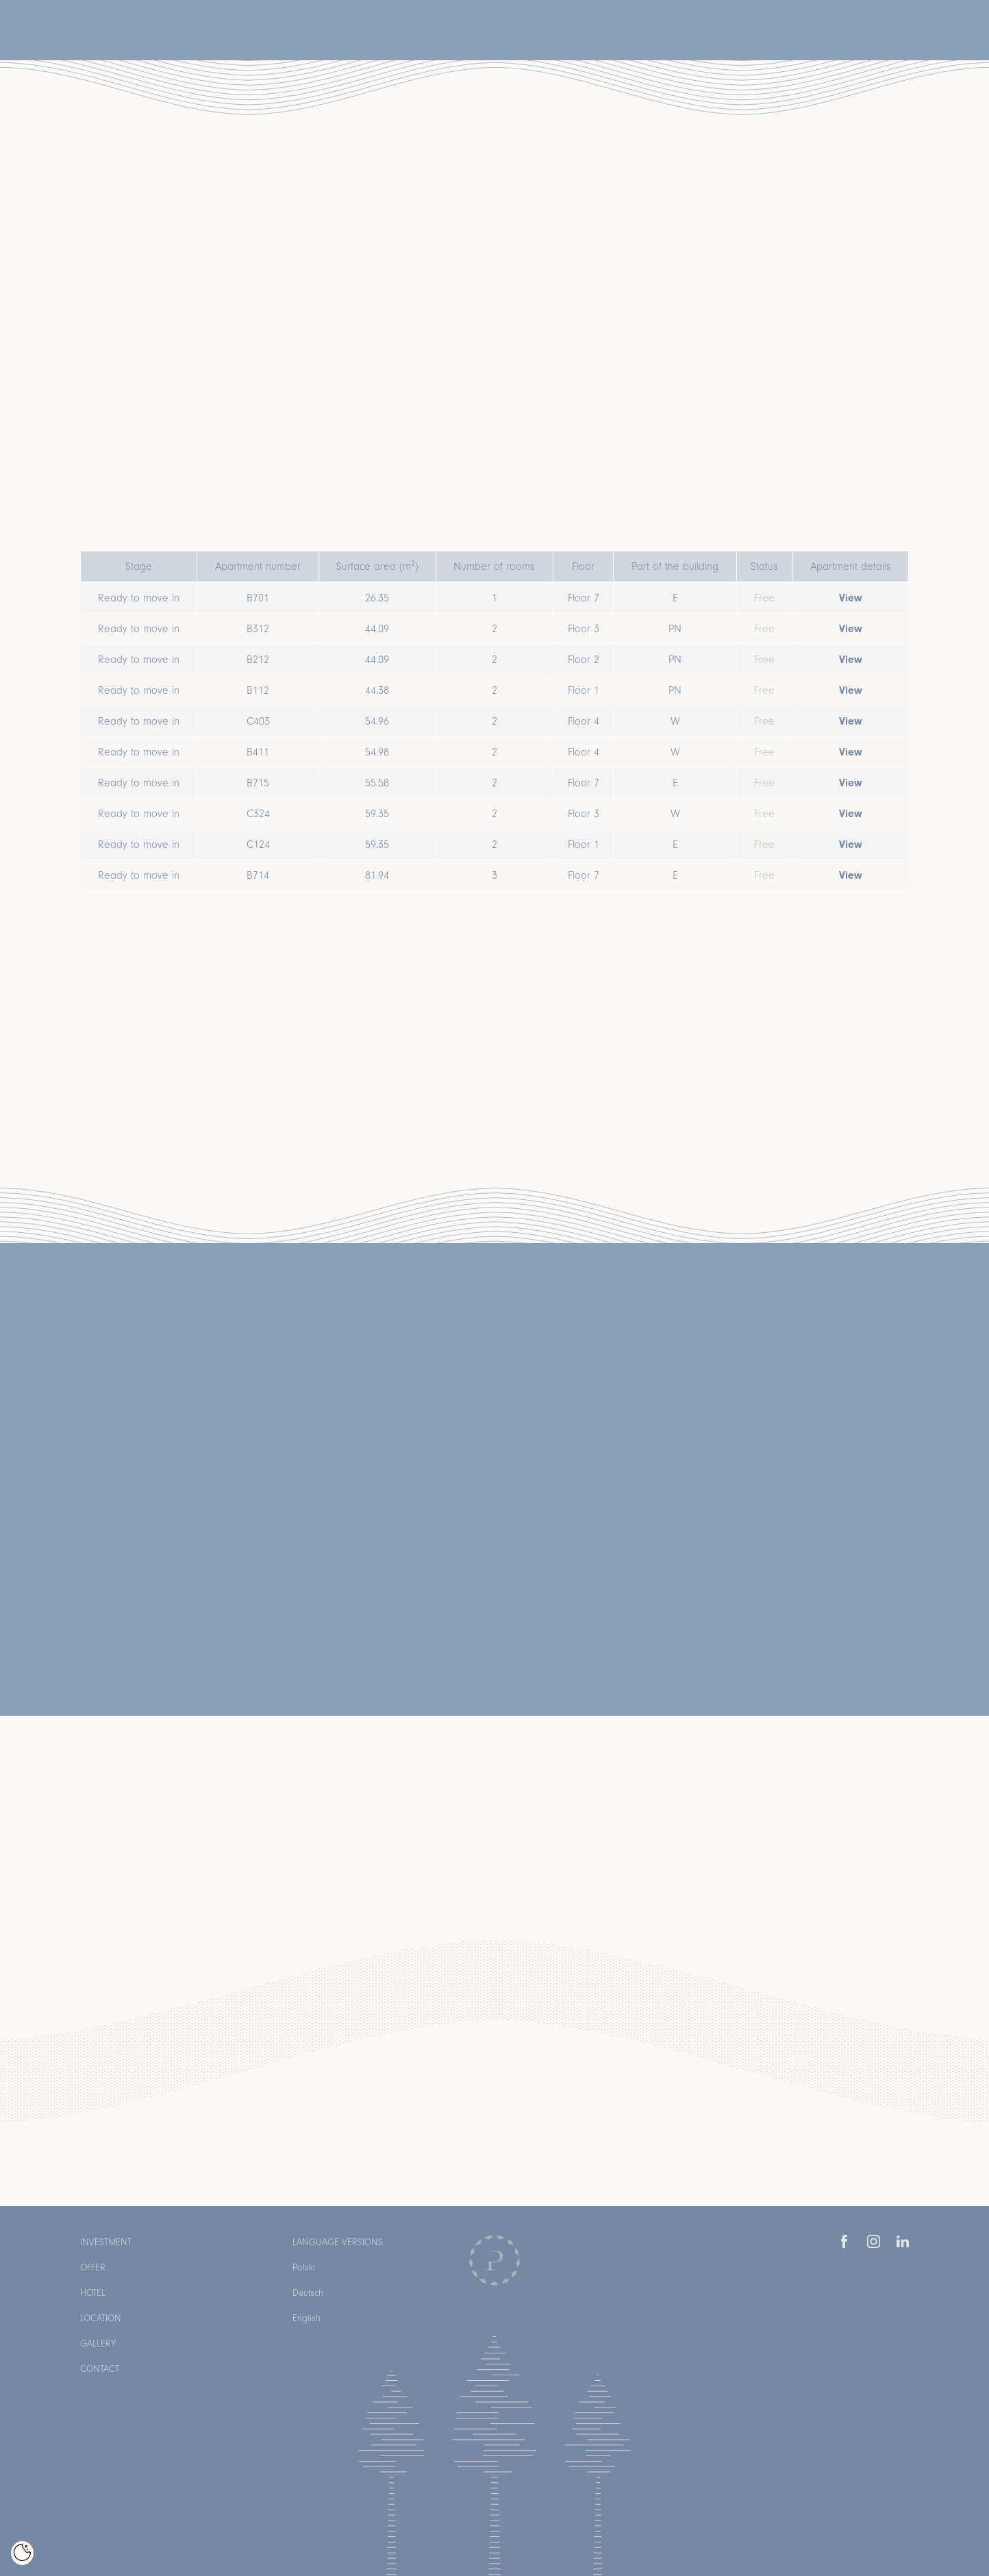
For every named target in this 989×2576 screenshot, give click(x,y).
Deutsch (307, 2293)
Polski (303, 2267)
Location (100, 2318)
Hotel (92, 2293)
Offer (92, 2267)
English (306, 2318)
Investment (106, 2242)
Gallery (98, 2343)
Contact (99, 2369)
